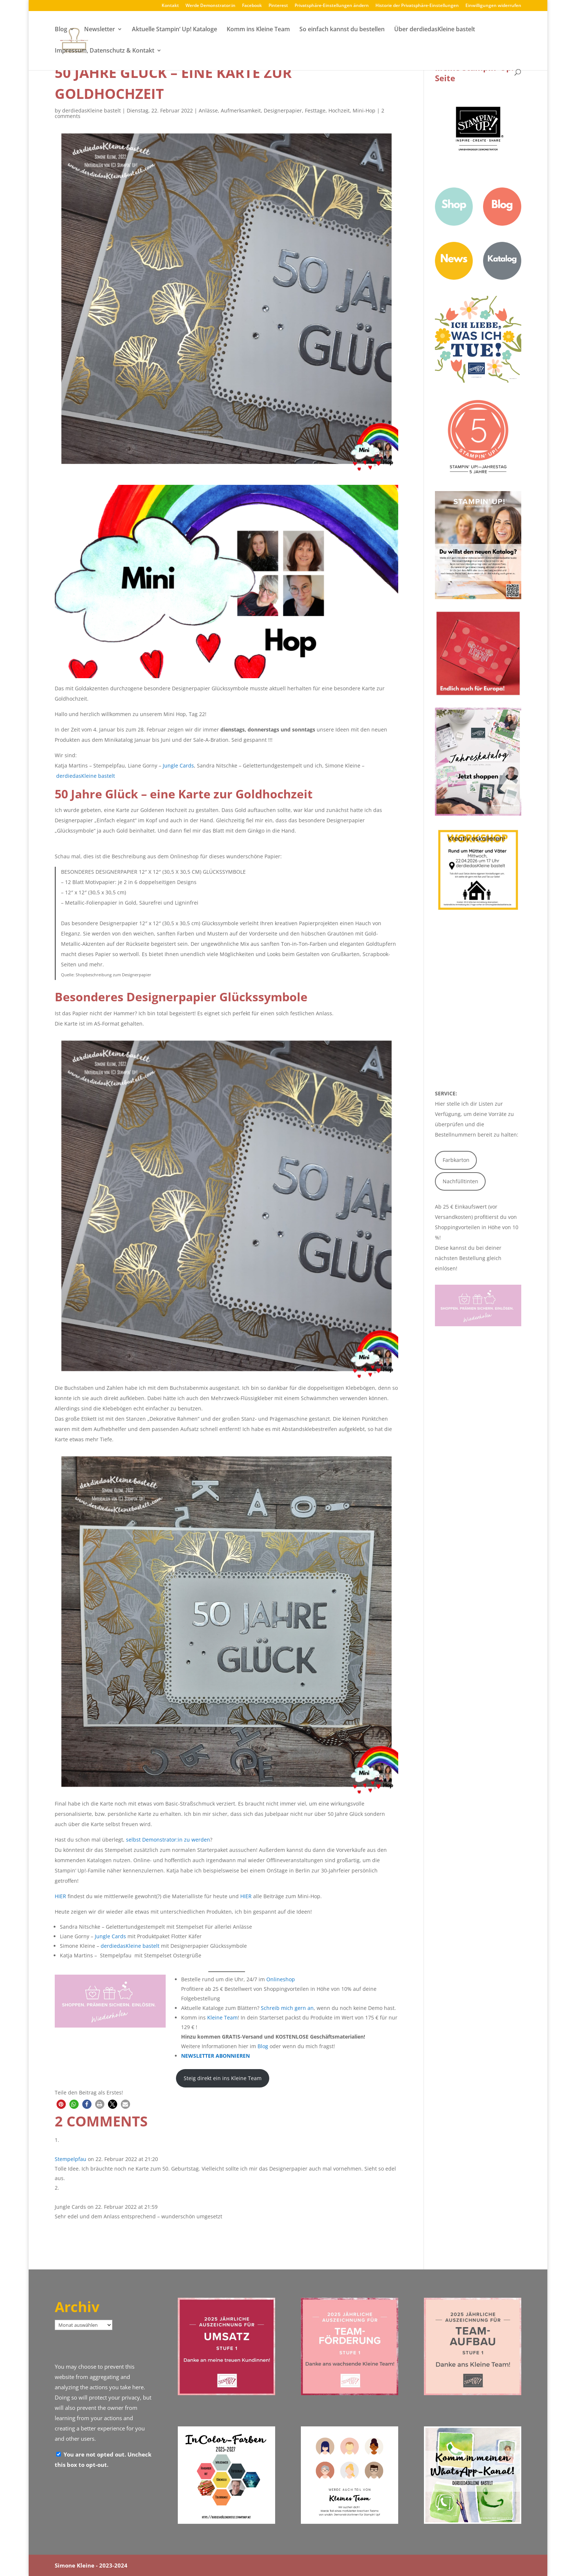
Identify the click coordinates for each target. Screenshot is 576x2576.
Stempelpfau (70, 2158)
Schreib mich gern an (287, 2007)
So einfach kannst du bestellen (342, 30)
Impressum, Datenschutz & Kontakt (104, 52)
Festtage (315, 110)
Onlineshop (280, 1979)
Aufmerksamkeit (241, 110)
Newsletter (99, 30)
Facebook (252, 5)
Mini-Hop (364, 110)
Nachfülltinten (460, 1181)
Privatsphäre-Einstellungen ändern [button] (332, 5)
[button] (61, 2104)
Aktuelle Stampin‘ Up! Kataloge (174, 30)
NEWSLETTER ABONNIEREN (215, 2055)
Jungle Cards (178, 765)
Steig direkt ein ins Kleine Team (223, 2078)
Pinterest (278, 5)
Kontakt (170, 5)
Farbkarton (456, 1159)
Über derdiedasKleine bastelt (434, 30)
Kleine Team (222, 2017)
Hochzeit (339, 110)
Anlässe (208, 110)
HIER (60, 1896)
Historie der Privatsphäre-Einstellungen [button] (417, 5)
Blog (61, 30)
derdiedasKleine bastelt (91, 110)
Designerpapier (283, 110)
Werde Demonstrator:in (210, 5)
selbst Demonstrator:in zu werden (168, 1839)
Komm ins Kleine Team (258, 30)
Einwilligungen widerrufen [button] (493, 5)
